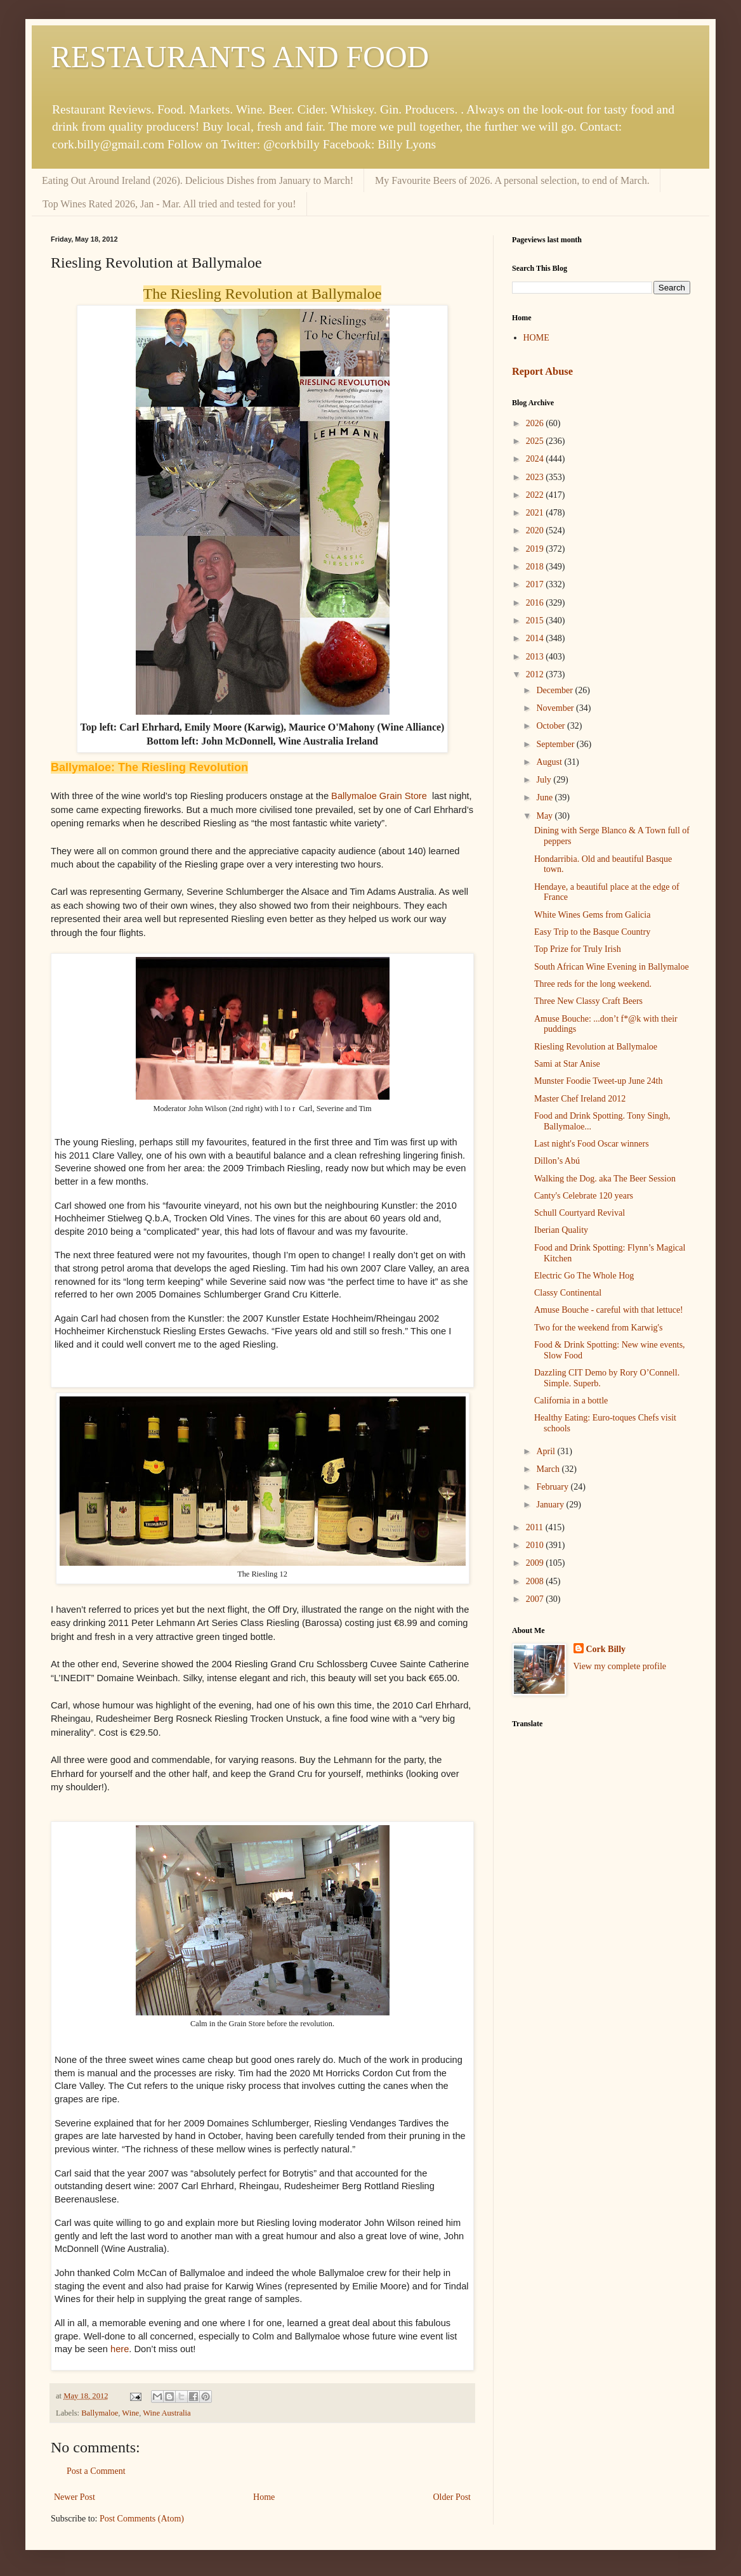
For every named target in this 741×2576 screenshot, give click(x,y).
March (548, 1469)
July (544, 779)
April (546, 1451)
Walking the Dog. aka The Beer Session (605, 1178)
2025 (536, 441)
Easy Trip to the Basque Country (592, 932)
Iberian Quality (561, 1230)
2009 (536, 1563)
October (551, 726)
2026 (536, 423)
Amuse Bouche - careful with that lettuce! (608, 1310)
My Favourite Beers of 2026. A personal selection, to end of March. (512, 180)
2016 (536, 603)
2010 (536, 1545)
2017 (536, 584)
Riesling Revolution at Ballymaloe (595, 1046)
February (553, 1487)
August (550, 762)
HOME (536, 337)
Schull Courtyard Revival (579, 1213)
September (556, 744)
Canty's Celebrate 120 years (583, 1195)
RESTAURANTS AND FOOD (240, 57)
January (551, 1504)
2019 (536, 549)
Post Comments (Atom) (142, 2518)
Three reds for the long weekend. (593, 984)
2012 (536, 674)
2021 (536, 512)
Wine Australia (166, 2413)
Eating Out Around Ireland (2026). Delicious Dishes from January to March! (197, 180)
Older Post (452, 2497)
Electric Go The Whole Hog (584, 1275)
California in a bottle (571, 1400)
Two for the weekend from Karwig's (598, 1327)
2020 (536, 530)
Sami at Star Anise (567, 1064)
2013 (536, 656)
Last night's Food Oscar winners (591, 1143)
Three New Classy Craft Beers (588, 1001)
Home (264, 2497)
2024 (536, 459)
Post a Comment (96, 2471)
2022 (536, 495)
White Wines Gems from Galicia (592, 915)
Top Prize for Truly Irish (577, 949)
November (556, 708)
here (119, 2349)
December (555, 690)
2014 (536, 638)
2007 (536, 1599)
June (545, 797)
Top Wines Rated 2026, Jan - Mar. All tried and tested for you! (169, 203)
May (545, 816)
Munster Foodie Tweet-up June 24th (598, 1081)
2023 (536, 477)
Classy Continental (567, 1293)
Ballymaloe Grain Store (380, 796)
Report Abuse (542, 371)
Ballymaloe (99, 2413)
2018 (536, 566)
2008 (536, 1581)
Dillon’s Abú (557, 1161)
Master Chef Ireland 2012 (580, 1098)
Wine (130, 2413)
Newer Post (74, 2497)
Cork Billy (606, 1649)
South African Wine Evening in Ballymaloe (611, 967)
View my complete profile (620, 1666)
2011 (536, 1527)
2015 (536, 620)
